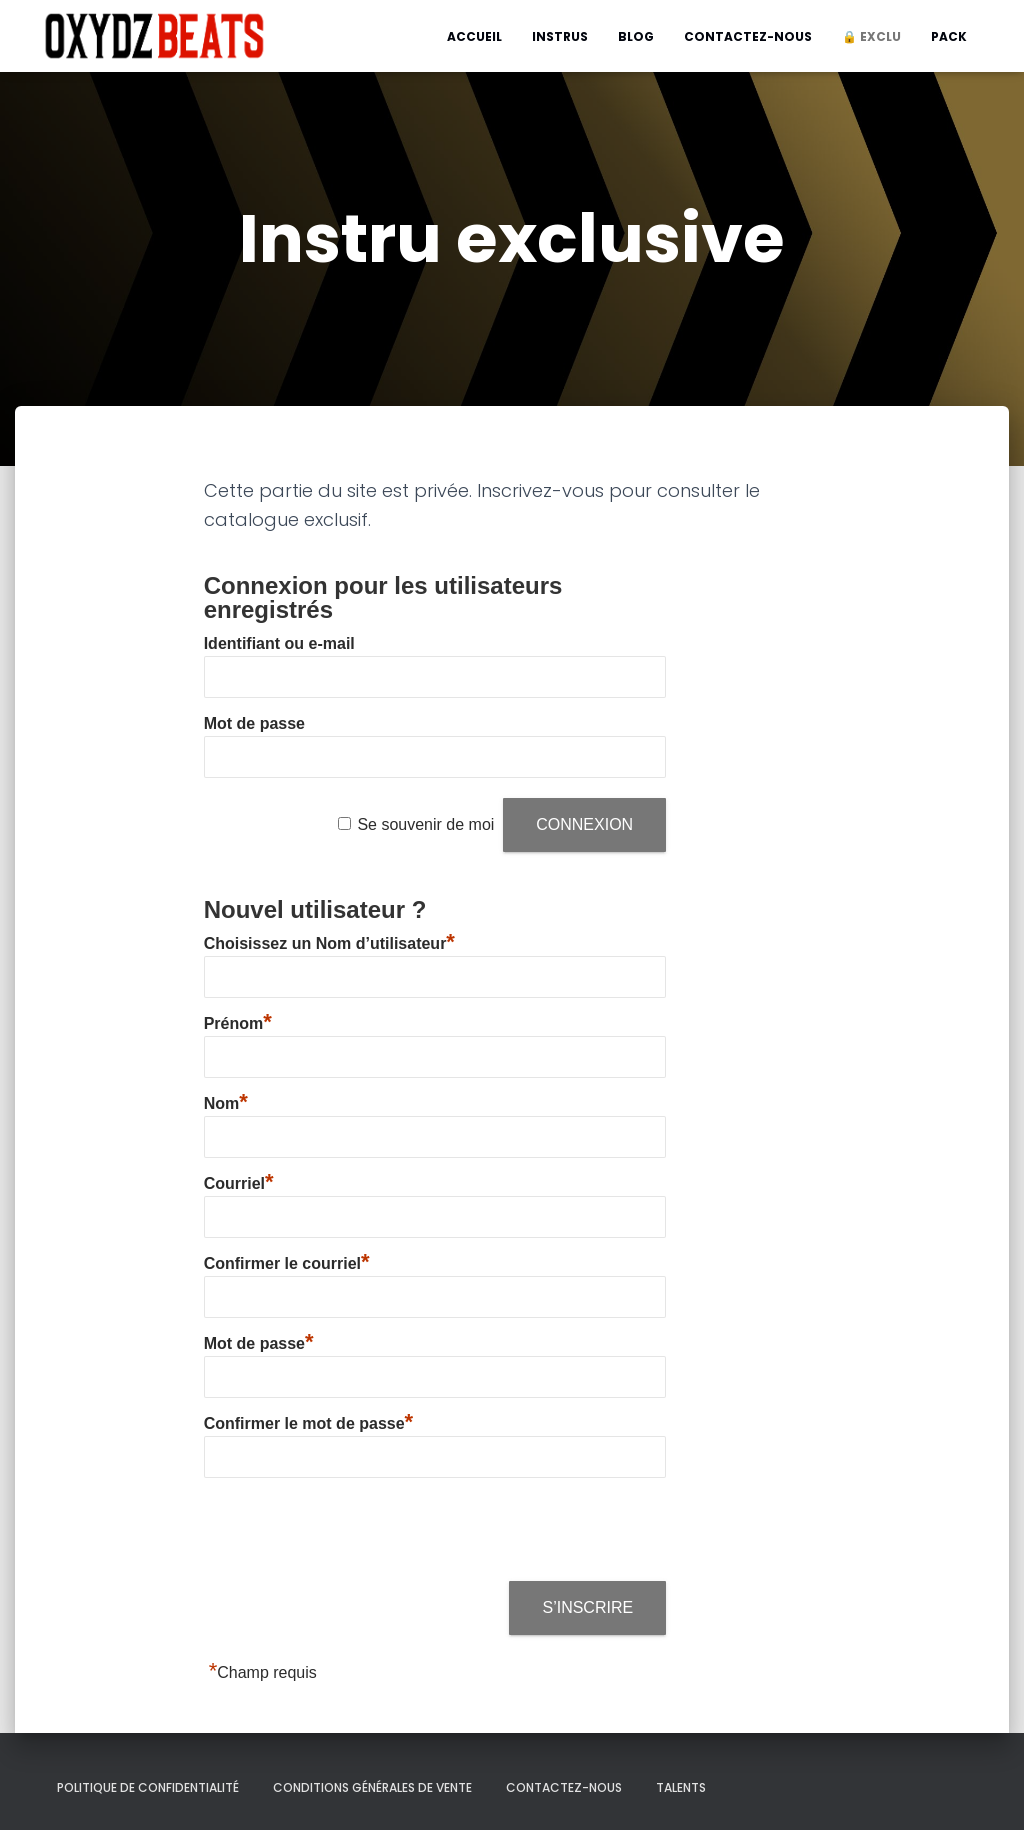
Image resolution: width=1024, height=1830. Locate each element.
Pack (949, 36)
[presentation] (356, 1531)
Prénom (238, 1023)
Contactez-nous (748, 36)
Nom (226, 1103)
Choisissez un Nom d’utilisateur (329, 943)
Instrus (560, 36)
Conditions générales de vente (372, 1787)
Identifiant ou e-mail (279, 643)
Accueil (474, 36)
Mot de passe (254, 723)
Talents (681, 1787)
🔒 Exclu (871, 36)
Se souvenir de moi (425, 824)
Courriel (239, 1183)
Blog (636, 36)
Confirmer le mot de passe (309, 1423)
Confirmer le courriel (287, 1263)
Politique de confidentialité (148, 1787)
